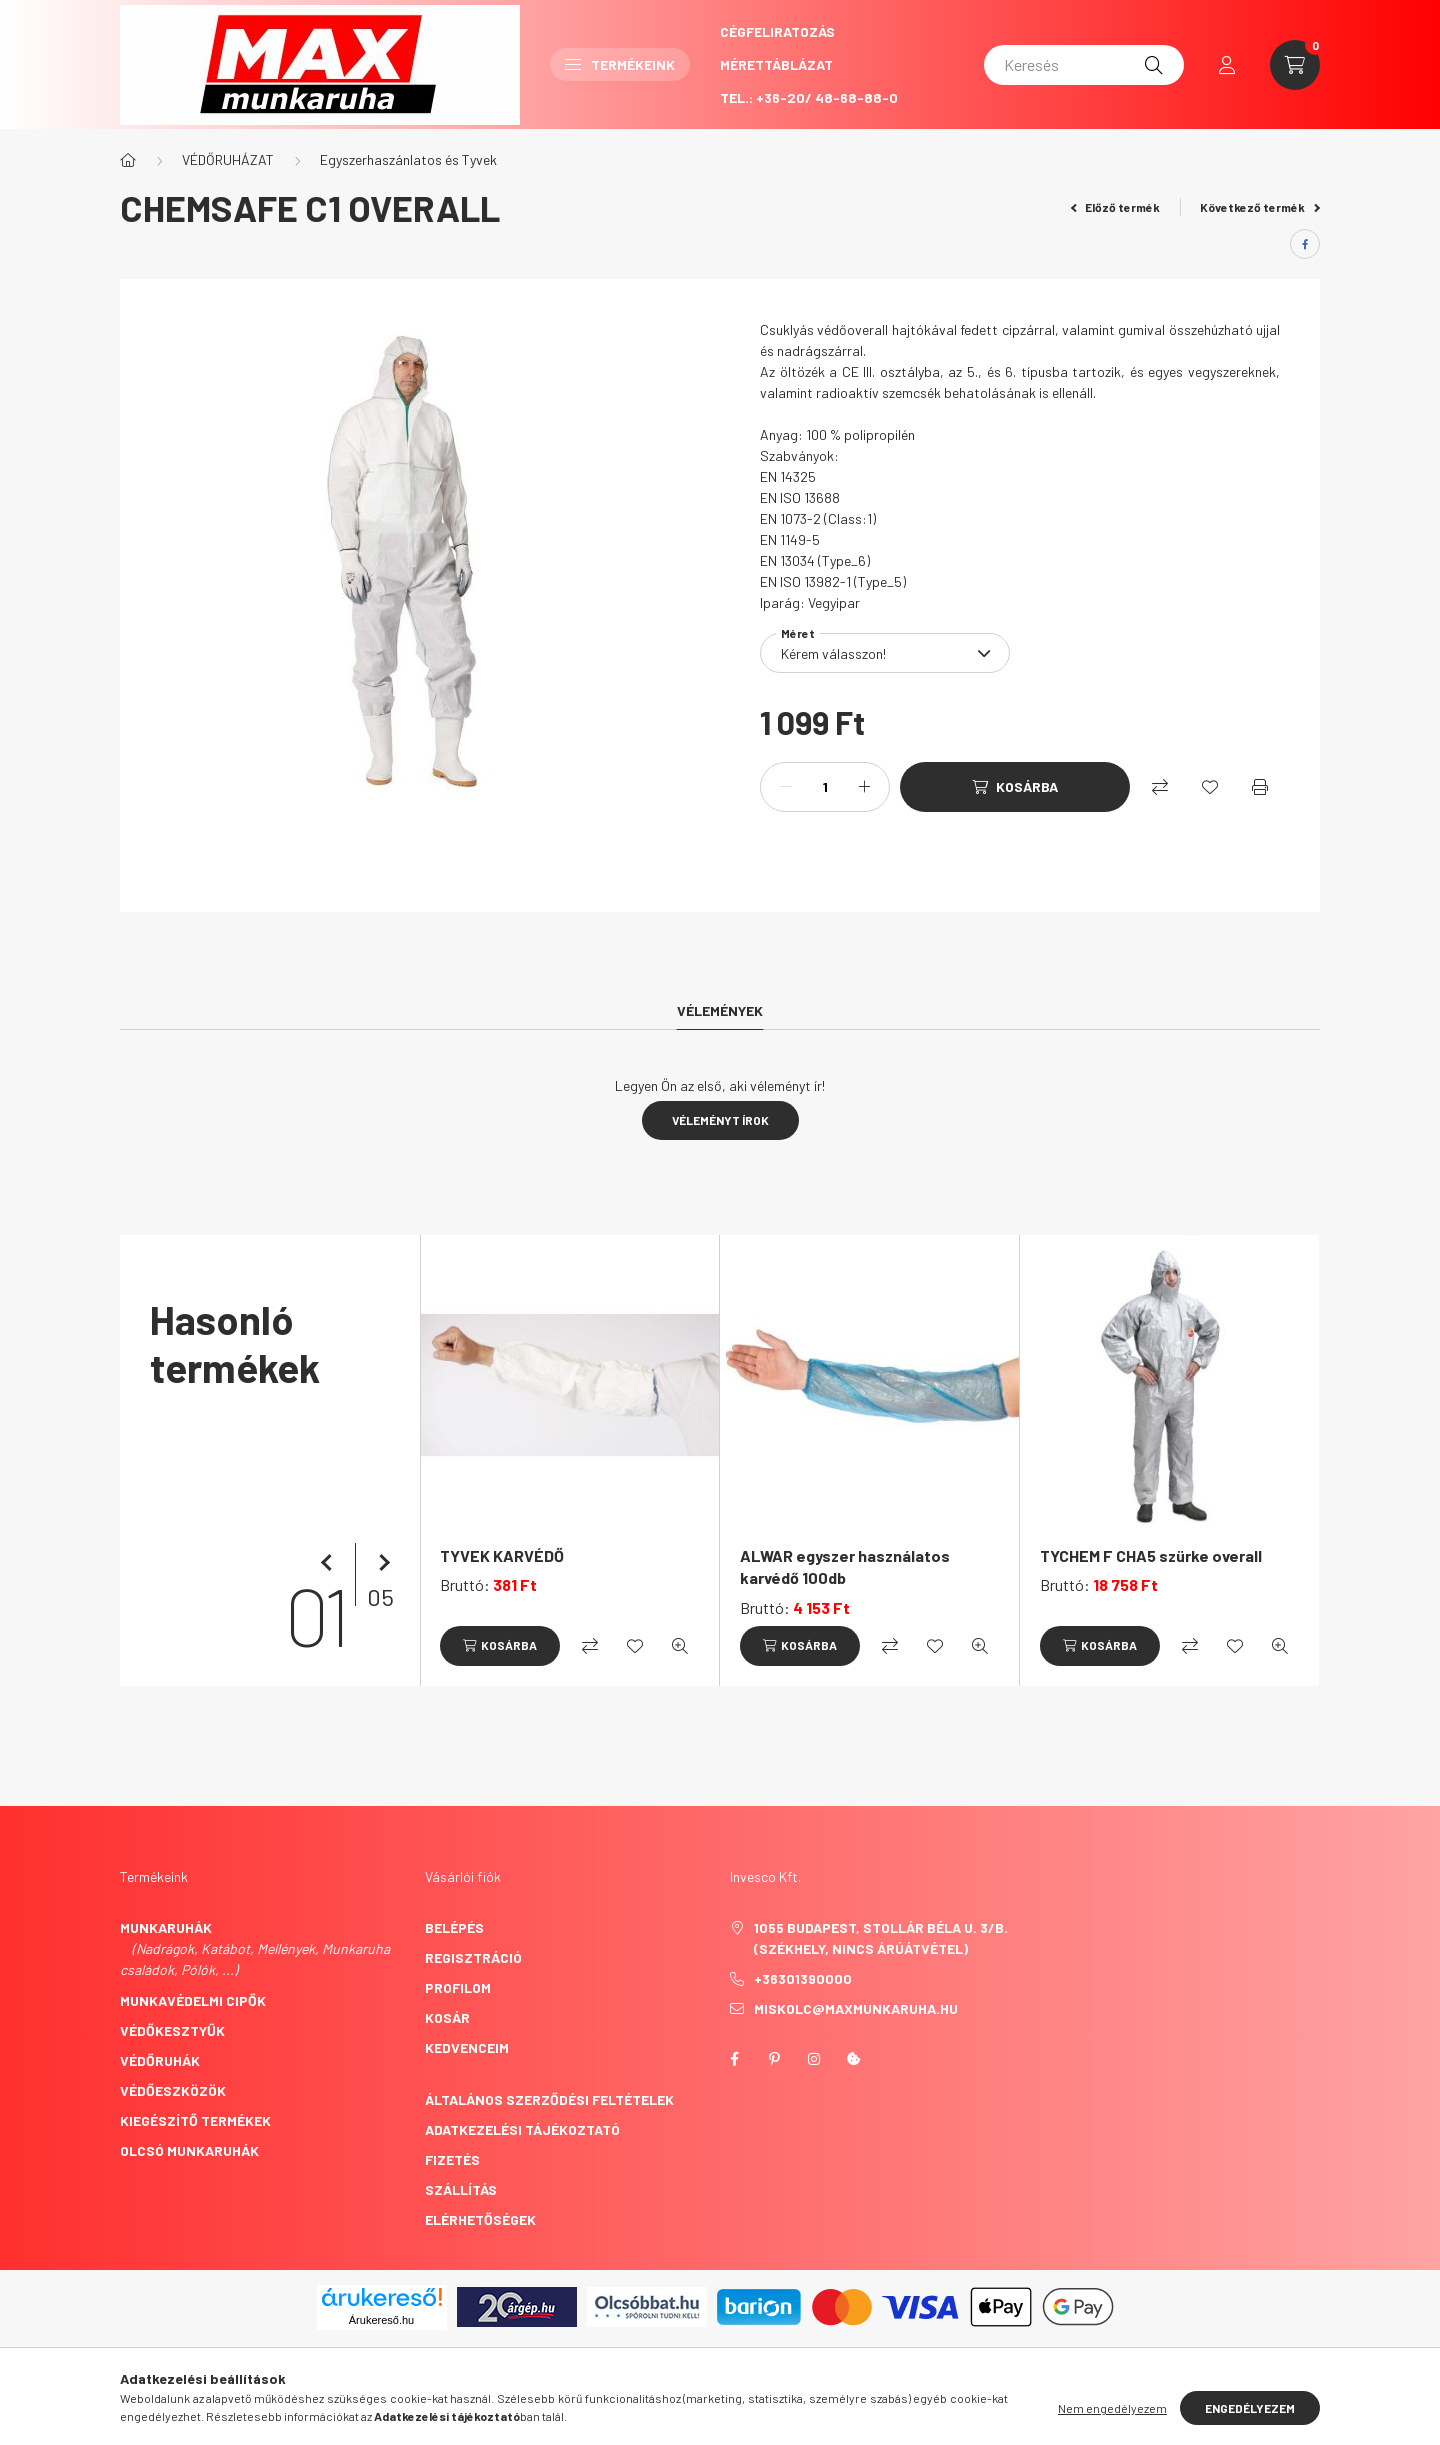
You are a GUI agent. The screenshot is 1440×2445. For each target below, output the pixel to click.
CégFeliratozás (777, 31)
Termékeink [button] (620, 64)
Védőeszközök (173, 2090)
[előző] (330, 1563)
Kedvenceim (467, 2047)
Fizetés (452, 2159)
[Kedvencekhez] (1210, 787)
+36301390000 (803, 1978)
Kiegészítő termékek (195, 2120)
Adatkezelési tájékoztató (522, 2129)
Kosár (447, 2017)
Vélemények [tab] (720, 1010)
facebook (734, 2059)
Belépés (454, 1927)
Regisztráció (473, 1957)
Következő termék (1260, 207)
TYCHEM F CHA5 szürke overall (1151, 1555)
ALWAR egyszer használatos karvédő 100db (845, 1566)
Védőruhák (160, 2060)
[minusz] (786, 787)
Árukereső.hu (381, 2320)
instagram (814, 2059)
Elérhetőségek (480, 2219)
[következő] (380, 1563)
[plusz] (864, 787)
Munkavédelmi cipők (193, 2000)
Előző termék (1116, 207)
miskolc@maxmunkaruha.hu (856, 2008)
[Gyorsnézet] (680, 1646)
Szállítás (461, 2189)
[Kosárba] (1015, 787)
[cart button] (1295, 65)
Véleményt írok (720, 1120)
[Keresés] (1084, 65)
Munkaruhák (166, 1927)
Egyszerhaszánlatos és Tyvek (408, 159)
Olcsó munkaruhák (189, 2150)
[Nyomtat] (1260, 787)
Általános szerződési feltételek (549, 2099)
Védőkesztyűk (172, 2030)
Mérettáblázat (776, 64)
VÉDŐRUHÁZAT (228, 159)
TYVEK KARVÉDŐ (502, 1555)
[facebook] (1305, 244)
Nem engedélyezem (1112, 2408)
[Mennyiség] (825, 787)
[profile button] (1227, 65)
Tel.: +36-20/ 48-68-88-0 (809, 97)
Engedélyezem (1250, 2408)
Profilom (458, 1987)
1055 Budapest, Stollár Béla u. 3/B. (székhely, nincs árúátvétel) (881, 1938)
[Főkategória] (128, 160)
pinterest (774, 2059)
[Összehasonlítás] (1160, 787)
